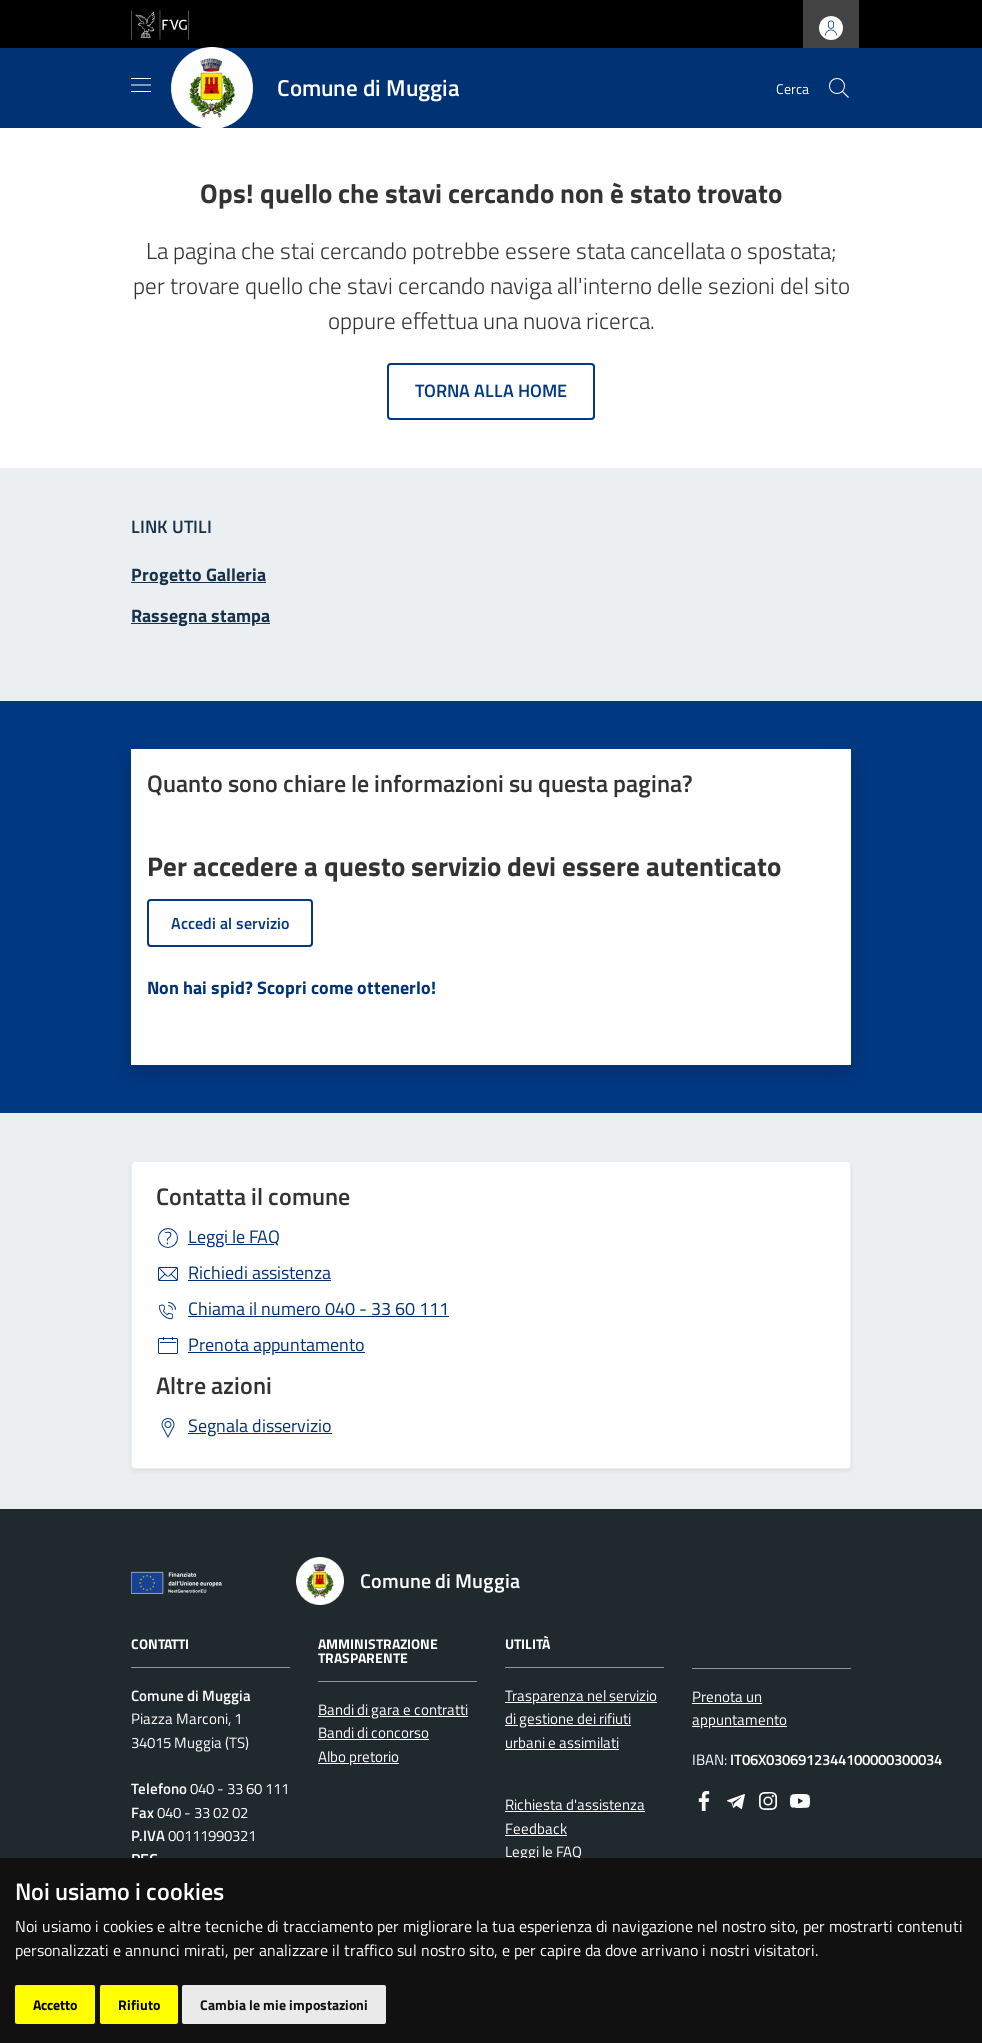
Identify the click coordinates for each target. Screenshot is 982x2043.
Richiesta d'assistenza (575, 1804)
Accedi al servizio (230, 923)
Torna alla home (491, 390)
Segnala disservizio (260, 1425)
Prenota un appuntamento (739, 1708)
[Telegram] (736, 1799)
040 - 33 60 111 (318, 1308)
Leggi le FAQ (234, 1236)
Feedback (536, 1828)
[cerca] (839, 88)
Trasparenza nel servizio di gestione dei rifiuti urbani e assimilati (581, 1719)
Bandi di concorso (373, 1732)
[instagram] (768, 1799)
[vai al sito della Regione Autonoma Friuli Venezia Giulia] (160, 22)
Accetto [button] (55, 2004)
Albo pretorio (358, 1756)
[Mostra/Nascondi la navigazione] (141, 85)
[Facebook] (704, 1799)
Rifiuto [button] (139, 2004)
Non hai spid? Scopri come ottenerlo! (291, 987)
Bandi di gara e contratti (393, 1709)
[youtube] (800, 1799)
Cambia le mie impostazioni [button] (284, 2004)
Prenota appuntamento (276, 1344)
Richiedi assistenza (259, 1272)
